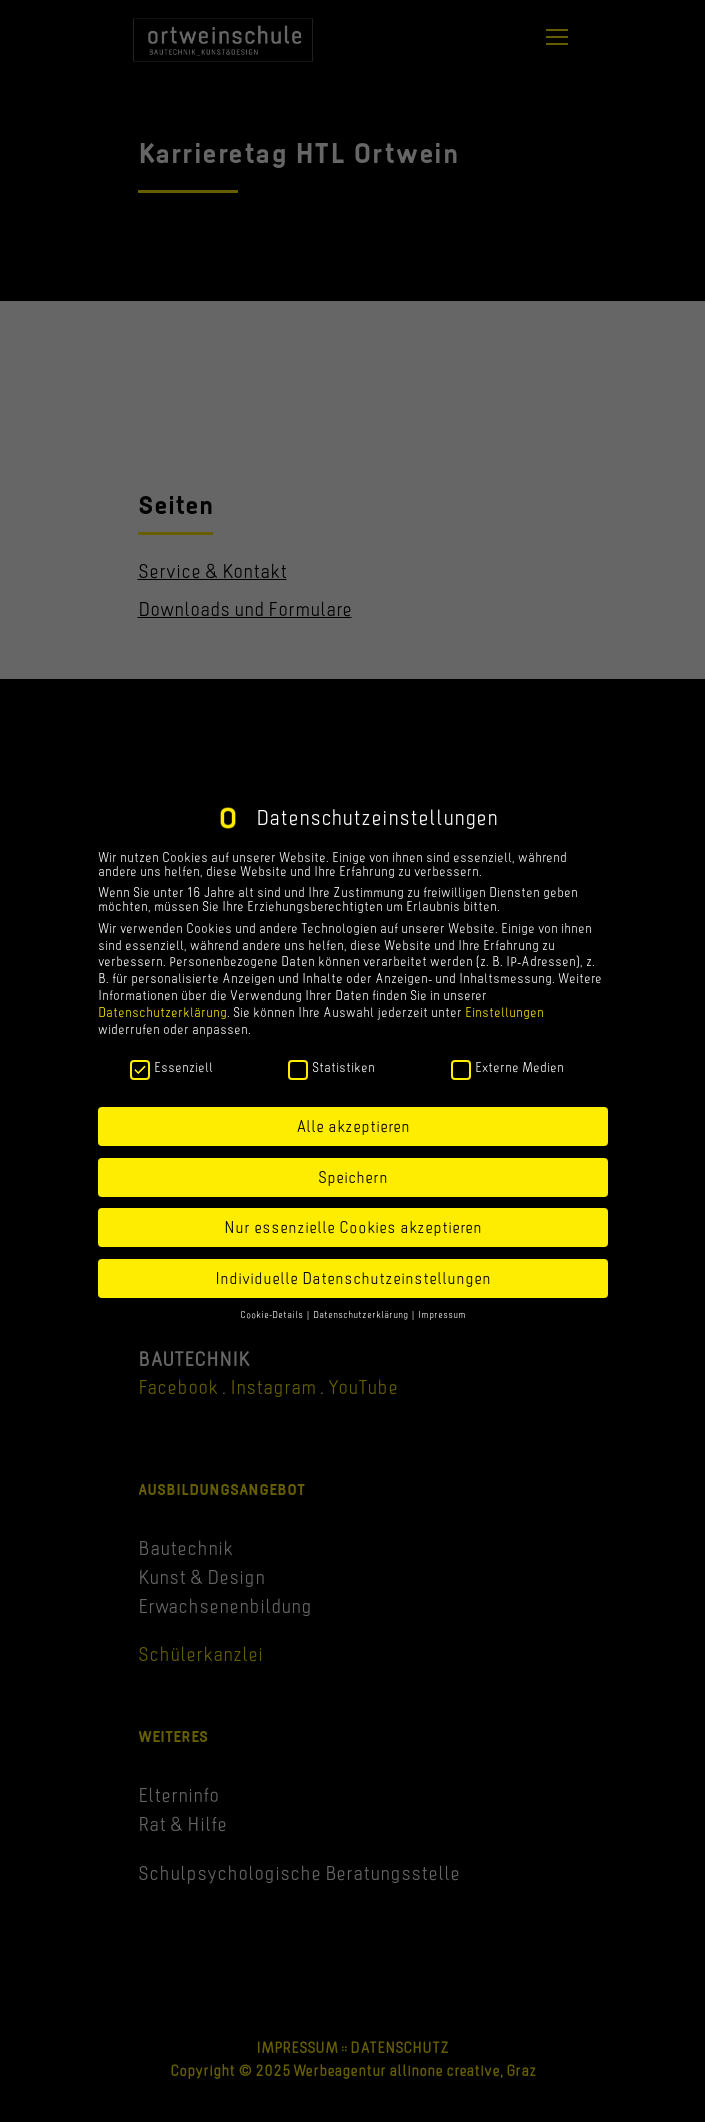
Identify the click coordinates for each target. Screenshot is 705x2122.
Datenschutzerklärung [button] (361, 1314)
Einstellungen (504, 1012)
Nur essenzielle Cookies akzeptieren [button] (353, 1227)
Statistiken (331, 1067)
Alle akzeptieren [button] (353, 1126)
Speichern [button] (353, 1177)
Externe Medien (507, 1067)
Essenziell (171, 1067)
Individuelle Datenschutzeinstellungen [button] (353, 1278)
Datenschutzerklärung (162, 1012)
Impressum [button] (442, 1314)
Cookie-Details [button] (272, 1314)
